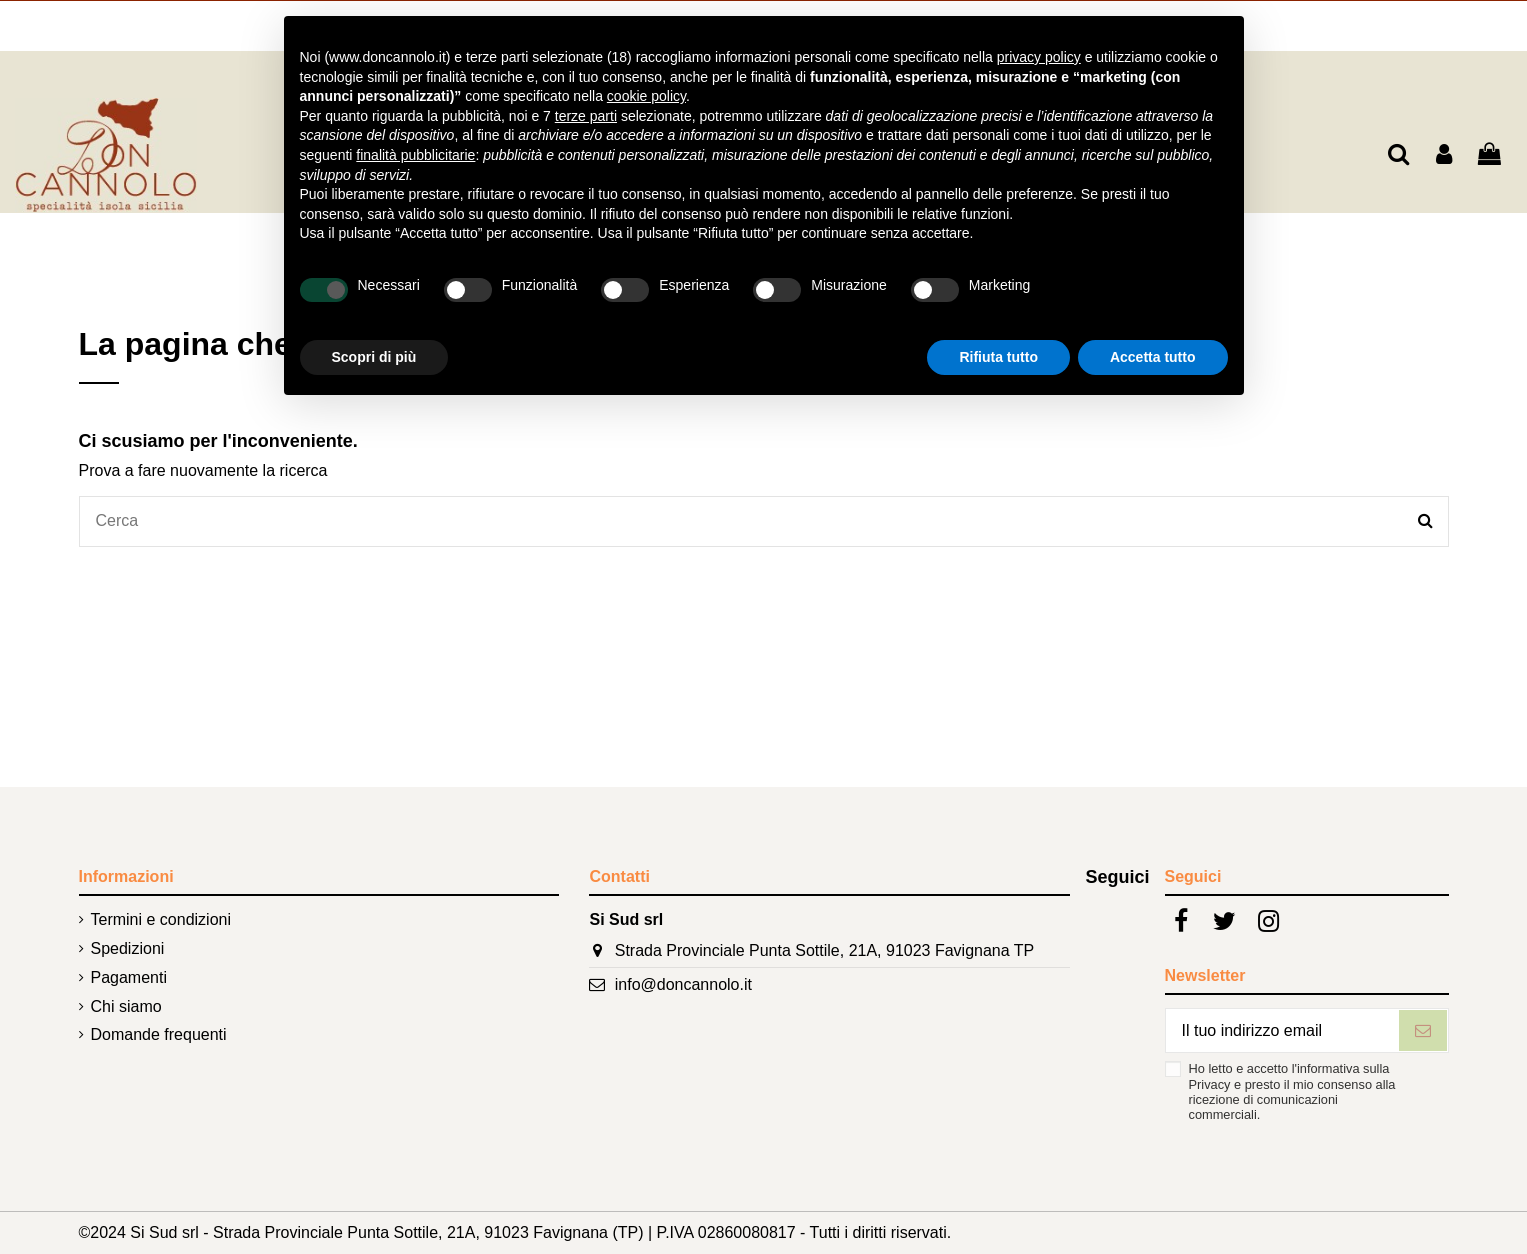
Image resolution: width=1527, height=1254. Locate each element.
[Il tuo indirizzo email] (1282, 1030)
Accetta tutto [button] (1153, 357)
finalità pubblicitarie (415, 155)
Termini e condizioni (161, 919)
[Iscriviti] (1423, 1030)
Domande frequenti (159, 1034)
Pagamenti (129, 977)
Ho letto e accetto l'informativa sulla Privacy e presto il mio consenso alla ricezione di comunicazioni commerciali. (1292, 1091)
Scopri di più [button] (374, 357)
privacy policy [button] (1039, 57)
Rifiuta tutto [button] (998, 357)
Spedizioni (128, 948)
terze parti (586, 116)
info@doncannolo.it (683, 984)
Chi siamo (126, 1006)
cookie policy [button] (646, 96)
